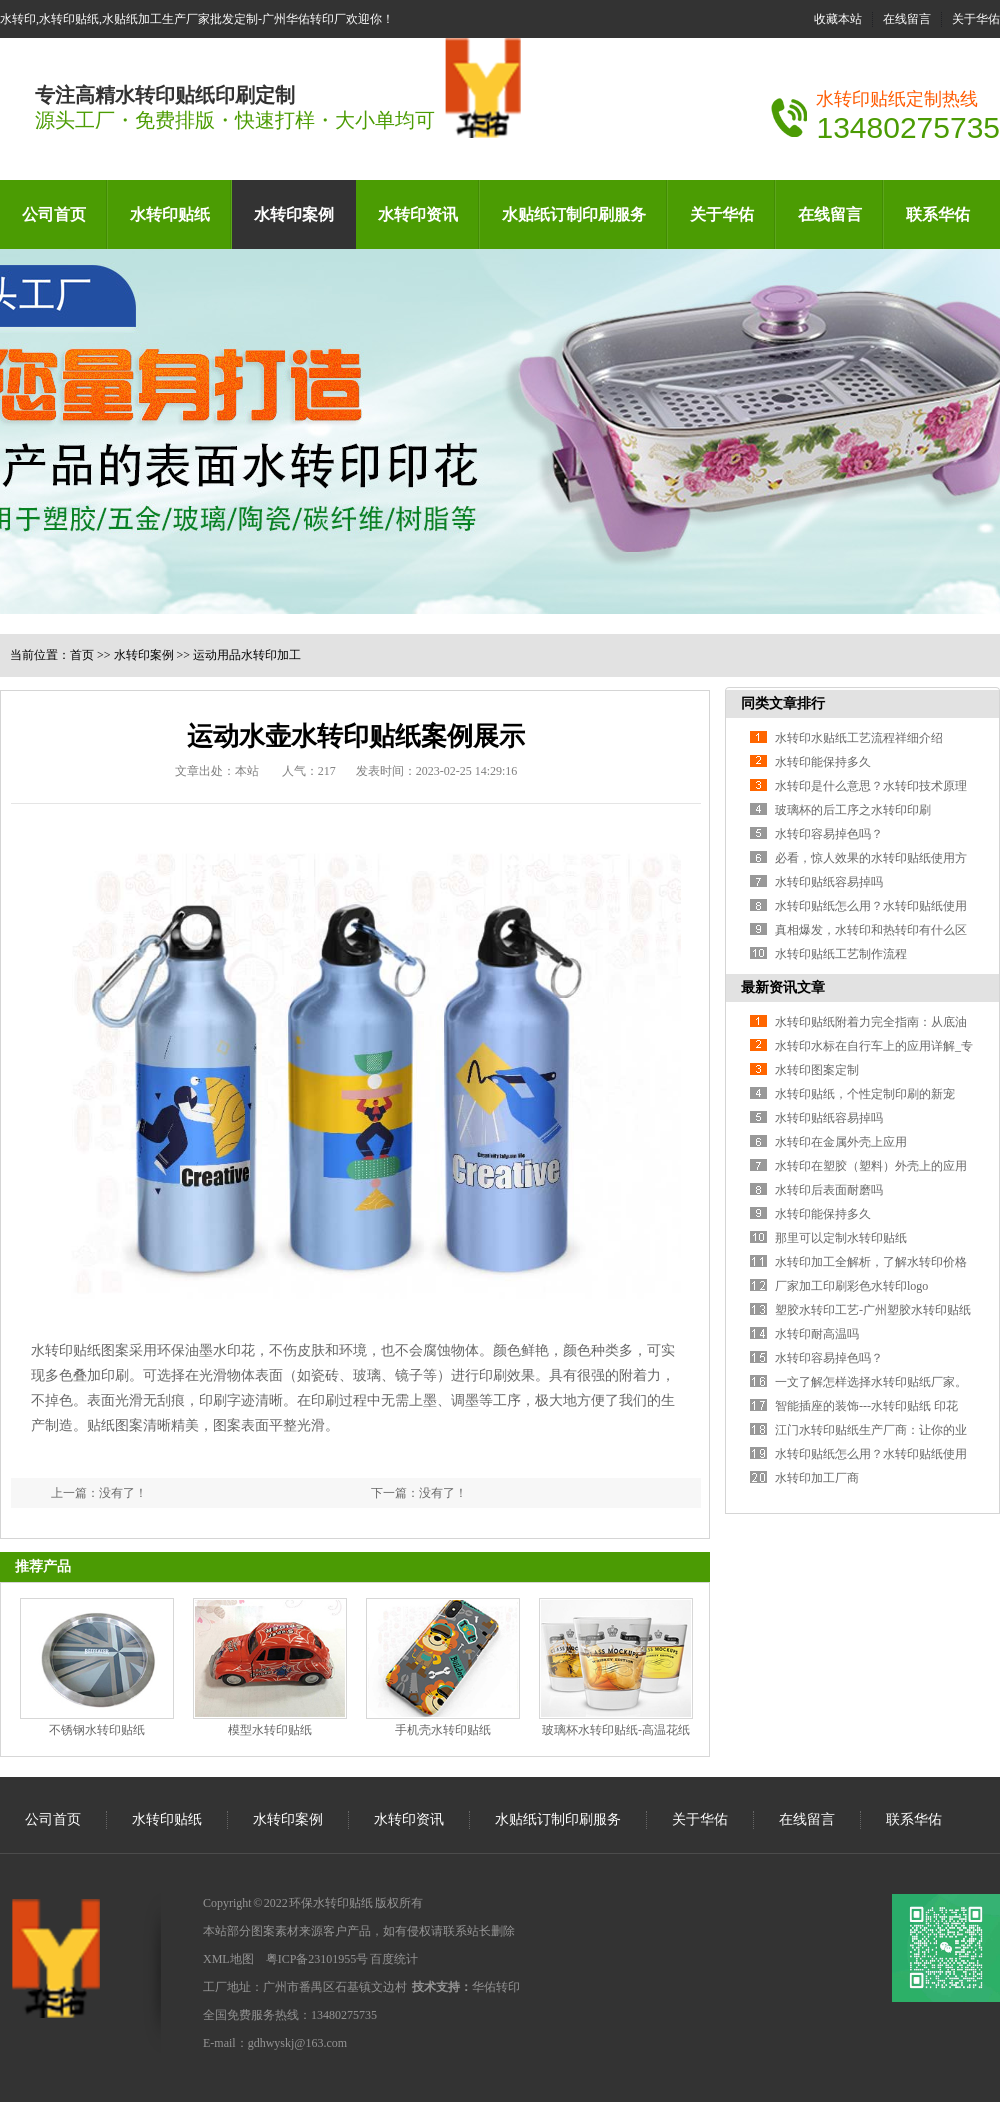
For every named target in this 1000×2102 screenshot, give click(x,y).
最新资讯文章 (783, 987)
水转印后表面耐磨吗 (829, 1190)
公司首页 (54, 214)
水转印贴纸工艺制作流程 (841, 954)
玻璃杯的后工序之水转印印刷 (853, 810)
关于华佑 (976, 19)
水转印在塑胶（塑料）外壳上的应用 (871, 1166)
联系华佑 (938, 214)
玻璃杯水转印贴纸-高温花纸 (616, 1730)
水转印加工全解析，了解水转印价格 (871, 1262)
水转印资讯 (418, 214)
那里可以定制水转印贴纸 (841, 1238)
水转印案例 (294, 214)
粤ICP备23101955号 (317, 1959)
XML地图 (228, 1959)
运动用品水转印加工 (247, 655)
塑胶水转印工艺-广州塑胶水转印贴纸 (873, 1310)
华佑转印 (496, 1987)
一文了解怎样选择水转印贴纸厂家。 (871, 1382)
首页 (82, 655)
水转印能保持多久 (823, 762)
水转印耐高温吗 (817, 1334)
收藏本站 (838, 19)
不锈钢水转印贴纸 (97, 1730)
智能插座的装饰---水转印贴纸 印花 (866, 1406)
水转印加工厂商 (817, 1478)
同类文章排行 (783, 703)
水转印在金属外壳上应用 (841, 1142)
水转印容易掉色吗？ (829, 834)
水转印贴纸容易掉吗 (829, 882)
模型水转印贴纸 (270, 1730)
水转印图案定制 (817, 1070)
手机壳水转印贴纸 (443, 1730)
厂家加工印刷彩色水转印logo (851, 1286)
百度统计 (394, 1959)
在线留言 (907, 19)
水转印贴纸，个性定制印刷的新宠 (865, 1094)
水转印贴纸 (170, 214)
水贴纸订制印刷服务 (574, 214)
